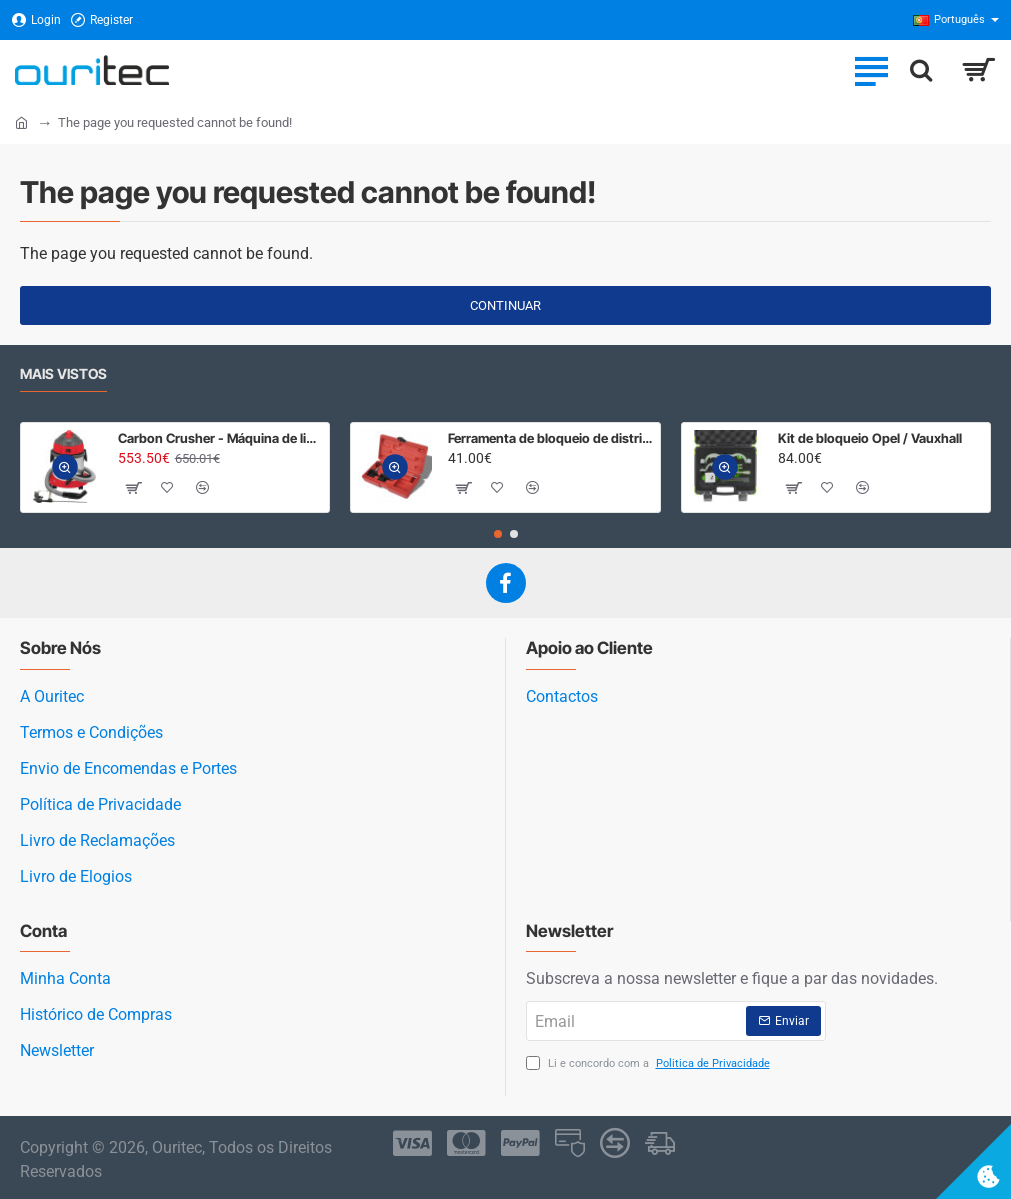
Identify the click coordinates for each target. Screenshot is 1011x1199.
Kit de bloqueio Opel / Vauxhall (870, 438)
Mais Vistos (63, 373)
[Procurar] (921, 70)
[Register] (102, 20)
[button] (65, 468)
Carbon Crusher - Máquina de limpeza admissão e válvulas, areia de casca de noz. (220, 438)
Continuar (505, 305)
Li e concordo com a (650, 1064)
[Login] (36, 20)
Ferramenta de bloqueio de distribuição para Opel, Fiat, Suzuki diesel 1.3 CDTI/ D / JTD (550, 438)
